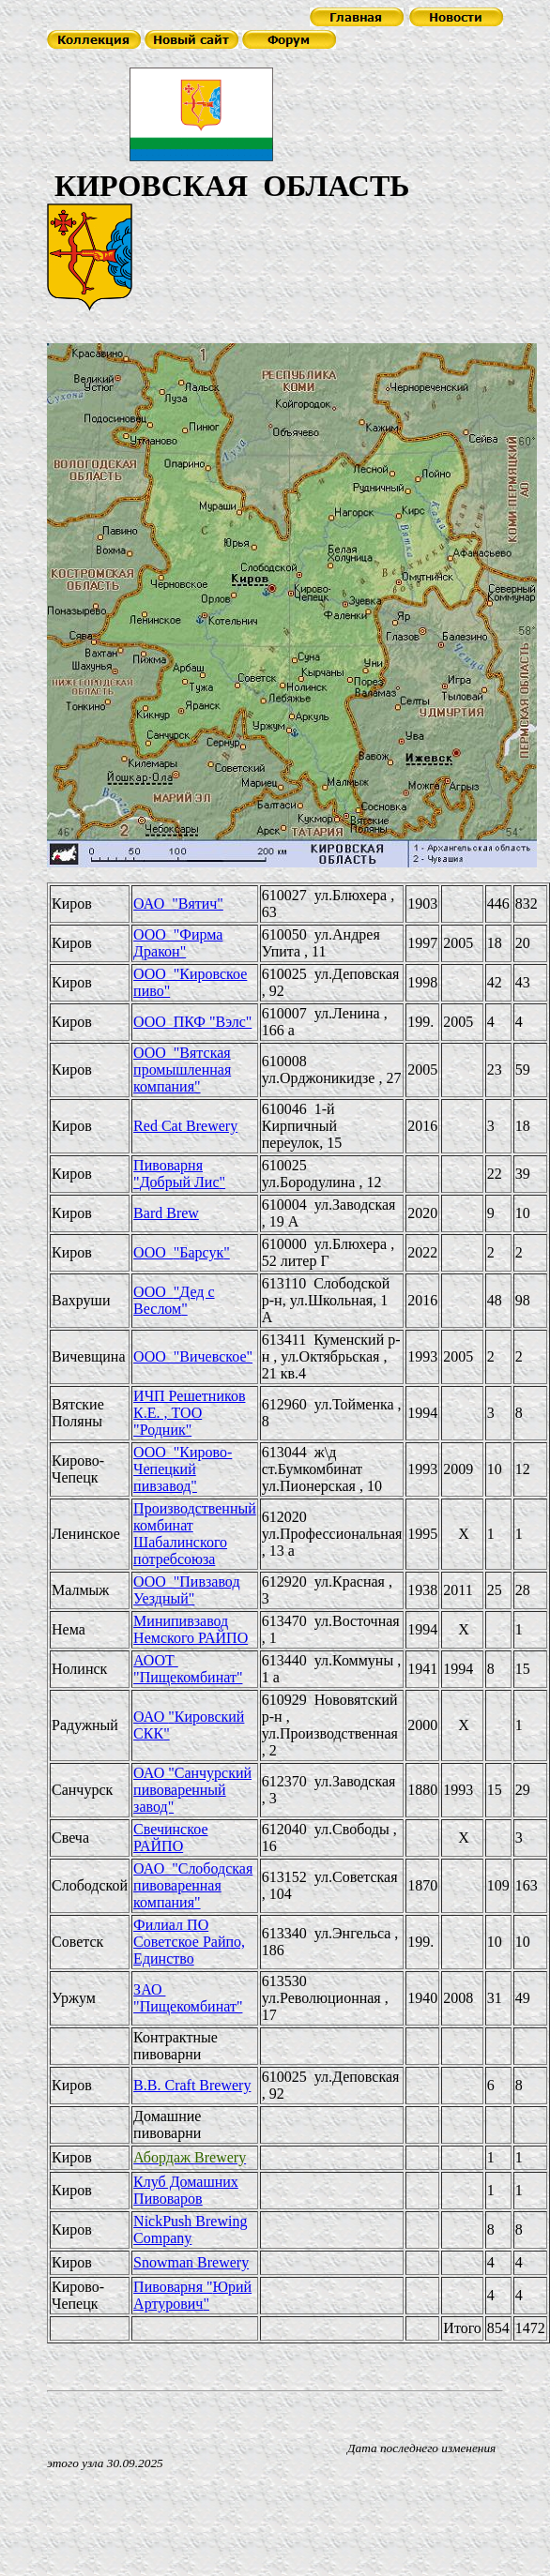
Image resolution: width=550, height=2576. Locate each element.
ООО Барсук (181, 1252)
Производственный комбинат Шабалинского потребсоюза (194, 1533)
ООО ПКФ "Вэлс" (192, 1022)
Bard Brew (166, 1213)
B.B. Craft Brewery (192, 2085)
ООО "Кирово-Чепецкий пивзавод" (182, 1469)
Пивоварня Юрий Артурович (192, 2295)
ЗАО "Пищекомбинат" (187, 1997)
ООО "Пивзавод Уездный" (186, 1590)
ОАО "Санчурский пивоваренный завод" (192, 1790)
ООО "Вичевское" (192, 1356)
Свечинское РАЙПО (170, 1837)
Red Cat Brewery (185, 1126)
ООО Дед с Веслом (173, 1300)
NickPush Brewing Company (190, 2229)
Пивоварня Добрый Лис (179, 1173)
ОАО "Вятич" (178, 903)
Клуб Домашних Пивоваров (185, 2190)
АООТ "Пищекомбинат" (187, 1668)
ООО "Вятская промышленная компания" (182, 1069)
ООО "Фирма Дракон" (177, 942)
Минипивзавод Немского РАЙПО (190, 1629)
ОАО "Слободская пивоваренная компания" (192, 1885)
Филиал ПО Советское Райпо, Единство (189, 1941)
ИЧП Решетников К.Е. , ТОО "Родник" (189, 1413)
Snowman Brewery (191, 2262)
